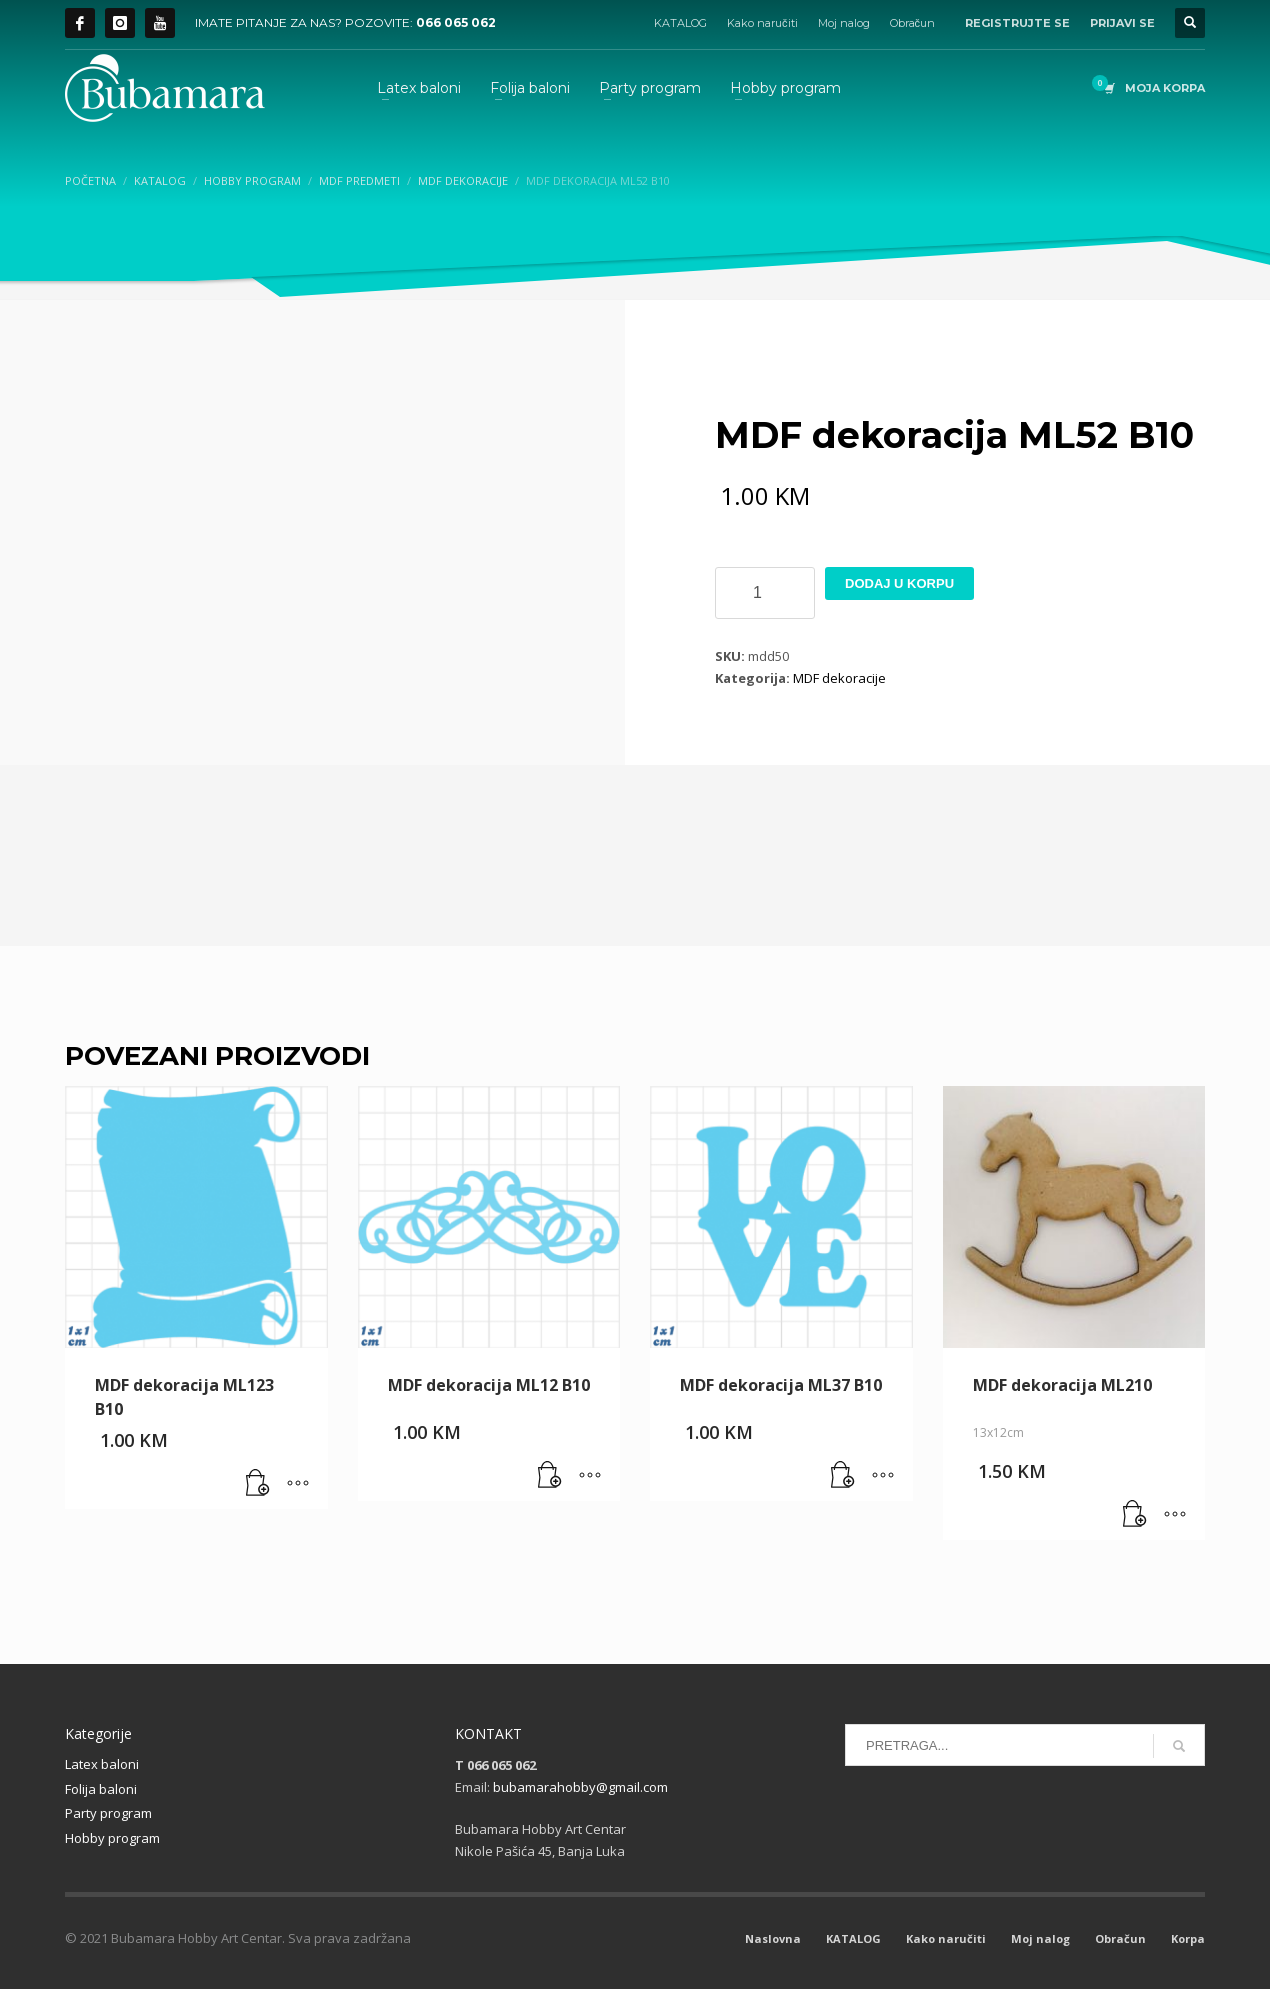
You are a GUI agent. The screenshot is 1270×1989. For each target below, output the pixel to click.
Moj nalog (844, 23)
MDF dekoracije (839, 678)
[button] (258, 1484)
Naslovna (773, 1938)
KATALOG (680, 23)
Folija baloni (101, 1789)
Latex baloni (102, 1764)
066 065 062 (456, 22)
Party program (108, 1813)
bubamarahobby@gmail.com (580, 1787)
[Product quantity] (765, 593)
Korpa (1188, 1938)
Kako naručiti (762, 23)
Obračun (913, 23)
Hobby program (112, 1838)
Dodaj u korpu (899, 583)
